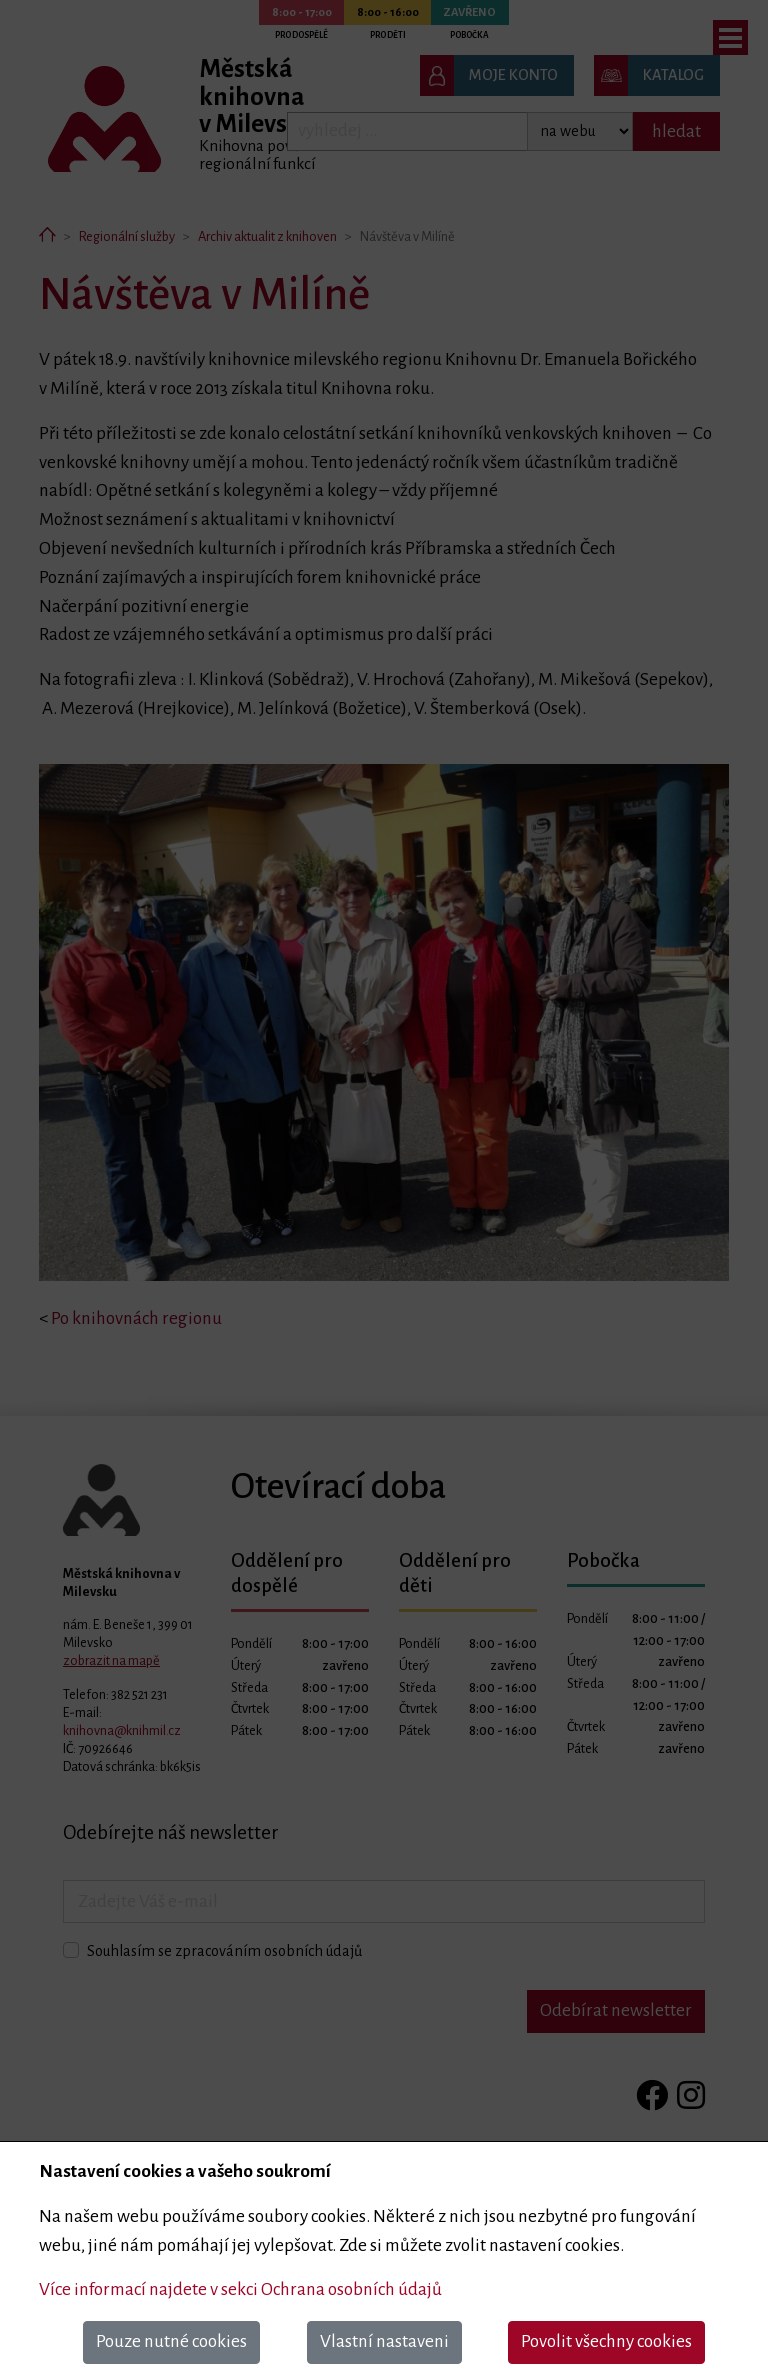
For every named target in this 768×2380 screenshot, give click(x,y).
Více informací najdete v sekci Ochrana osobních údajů (240, 2289)
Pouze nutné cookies (171, 2341)
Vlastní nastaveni (384, 2341)
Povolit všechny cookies (606, 2341)
